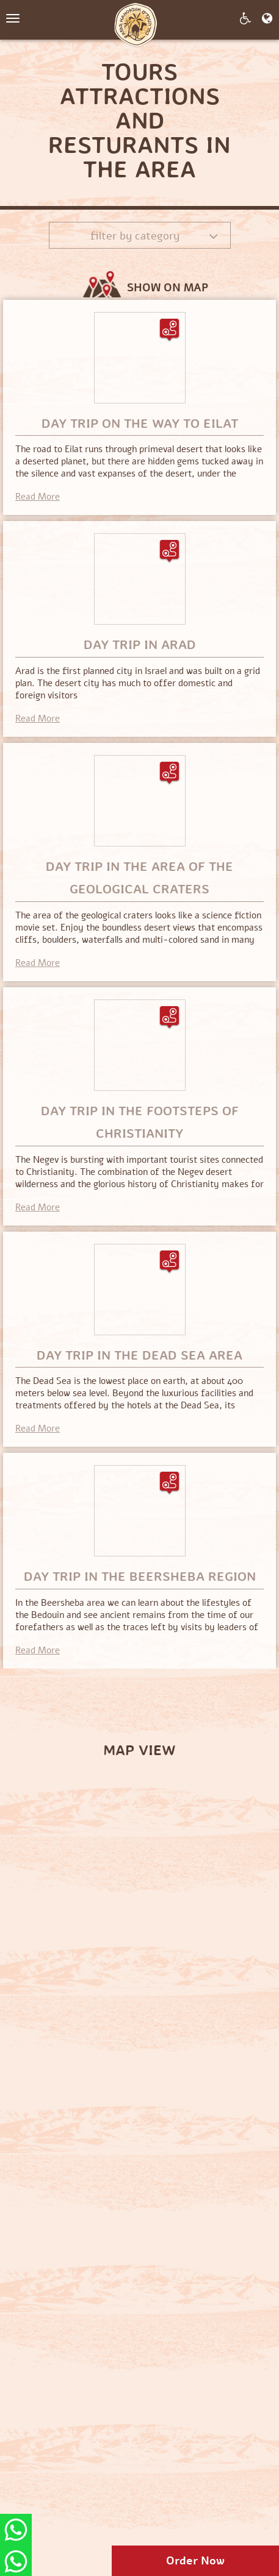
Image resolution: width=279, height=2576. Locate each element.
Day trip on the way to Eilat (140, 423)
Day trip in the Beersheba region (140, 1576)
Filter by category (154, 235)
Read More (37, 497)
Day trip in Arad (140, 644)
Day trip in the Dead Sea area (139, 1355)
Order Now (195, 2560)
